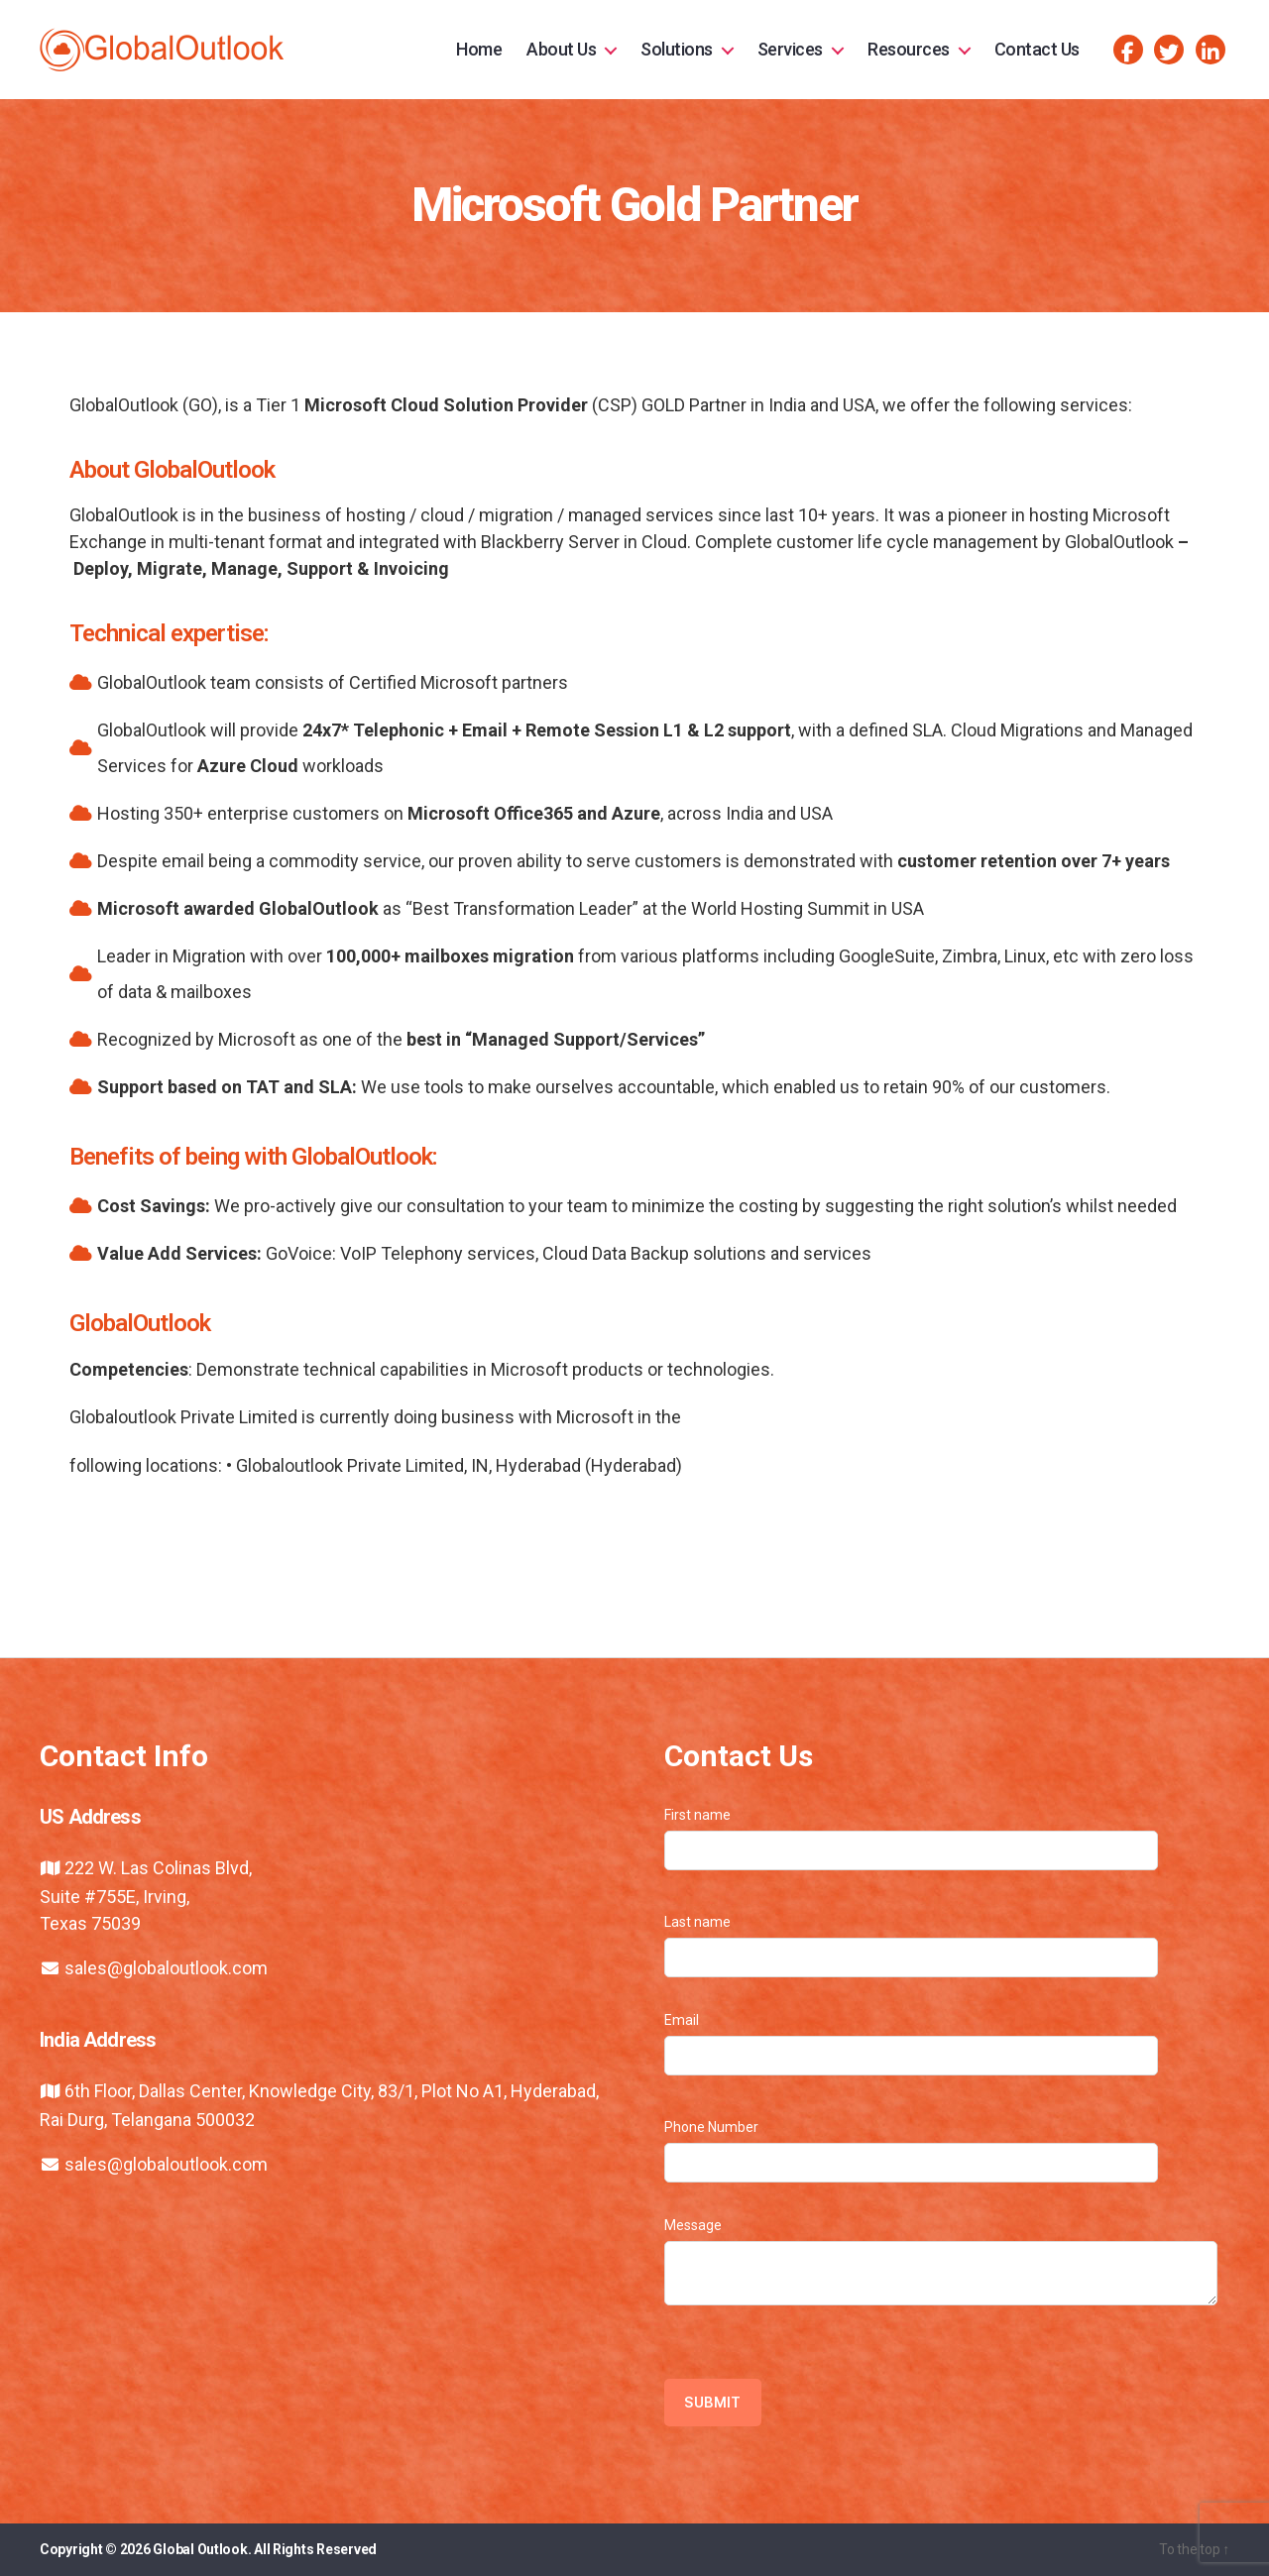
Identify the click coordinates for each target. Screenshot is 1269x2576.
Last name (911, 1945)
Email (911, 2043)
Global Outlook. (202, 2549)
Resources (908, 49)
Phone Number (911, 2151)
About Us (561, 49)
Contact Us (1037, 49)
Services (790, 49)
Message (940, 2261)
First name (911, 1838)
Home (479, 49)
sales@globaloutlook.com (166, 1968)
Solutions (676, 49)
